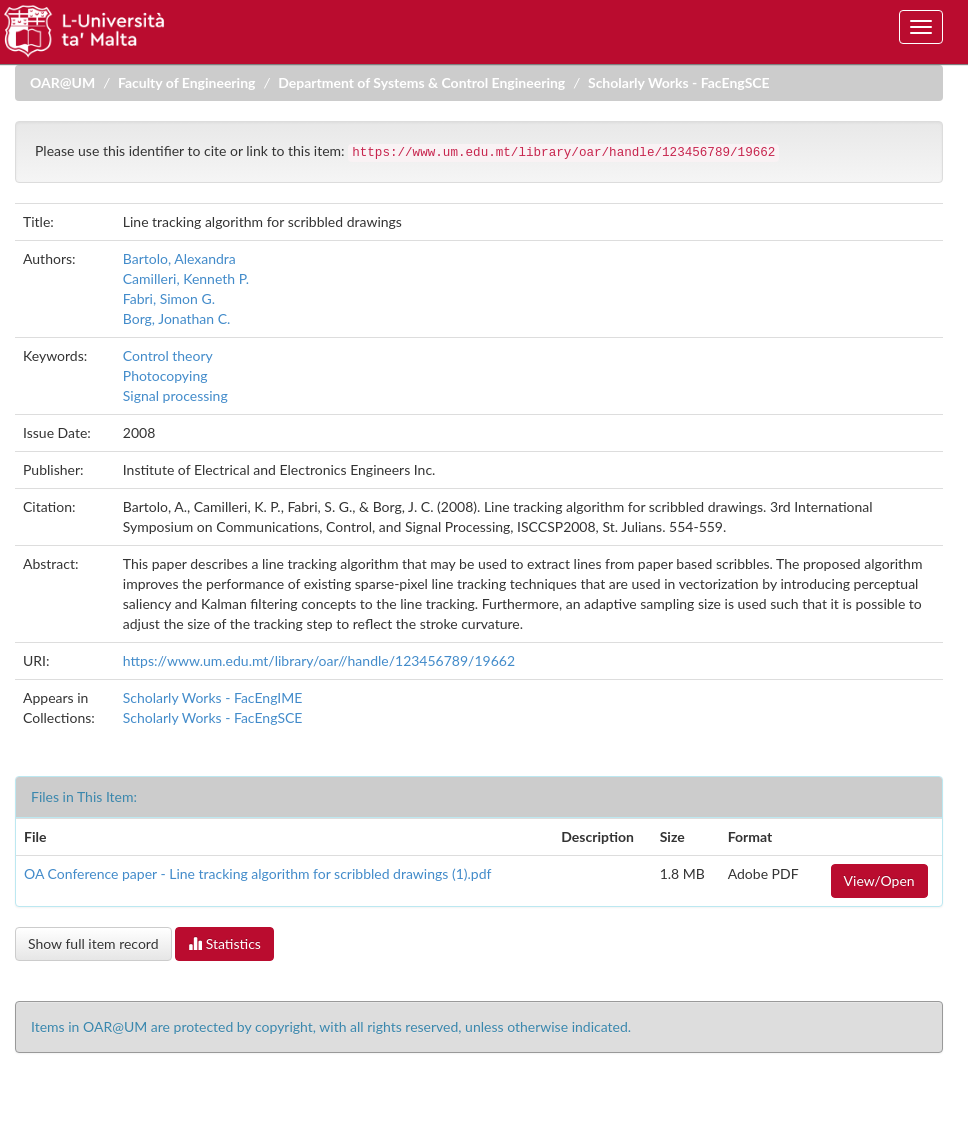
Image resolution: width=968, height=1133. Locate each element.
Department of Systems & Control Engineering (421, 82)
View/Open (879, 880)
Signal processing (175, 395)
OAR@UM (62, 82)
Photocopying (165, 375)
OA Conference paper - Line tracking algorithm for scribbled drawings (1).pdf (257, 873)
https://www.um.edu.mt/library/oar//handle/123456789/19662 (319, 660)
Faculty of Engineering (187, 82)
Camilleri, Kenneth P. (186, 278)
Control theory (168, 355)
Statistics (224, 943)
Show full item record (93, 943)
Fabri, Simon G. (169, 298)
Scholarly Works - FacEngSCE (679, 82)
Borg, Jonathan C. (177, 318)
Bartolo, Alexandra (179, 258)
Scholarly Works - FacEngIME (213, 697)
